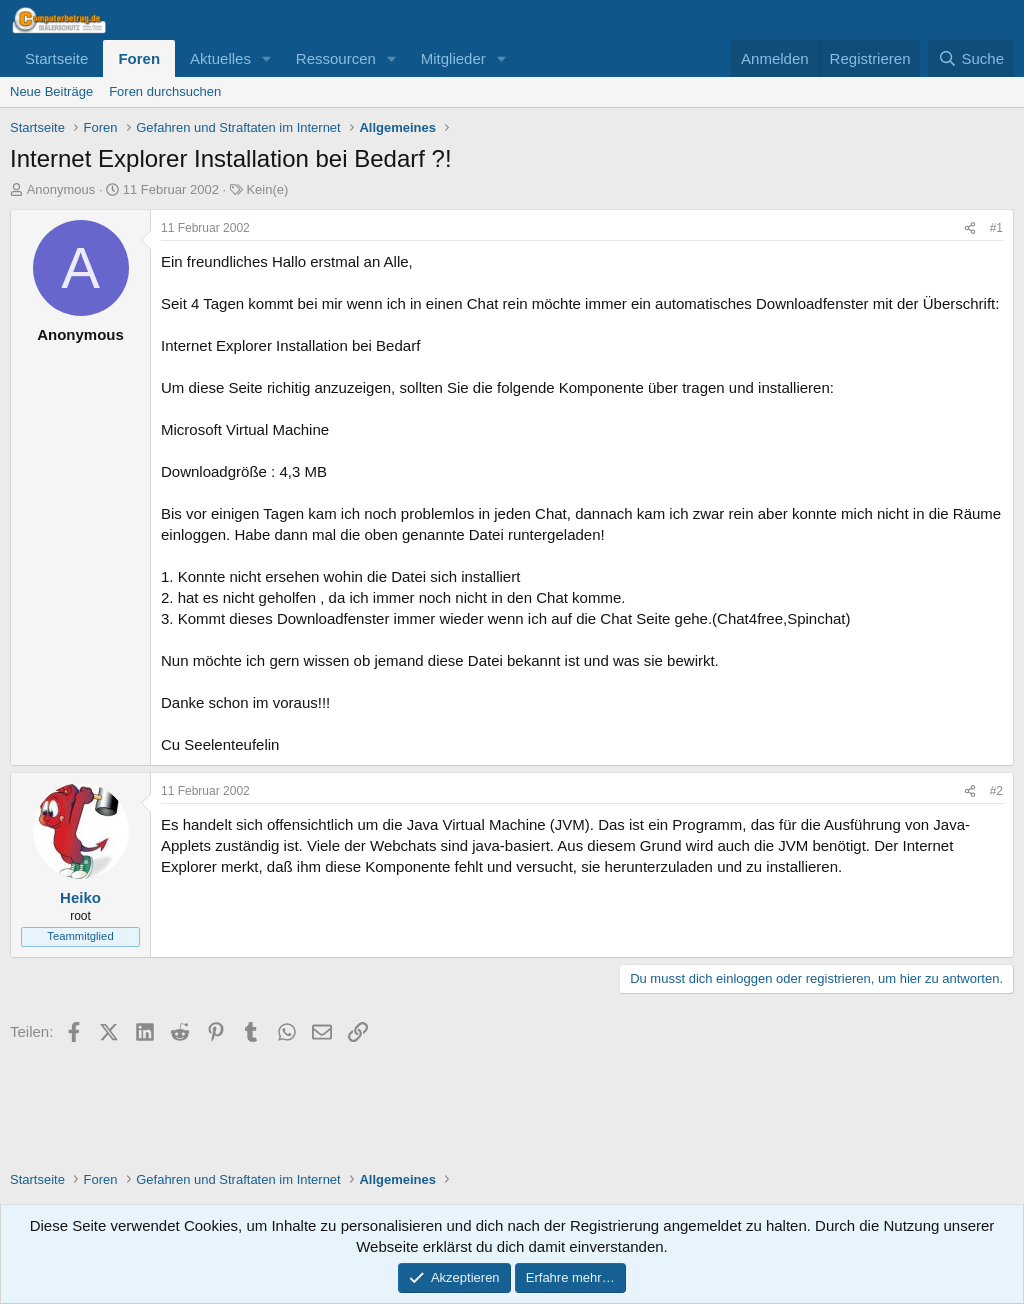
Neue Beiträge (51, 91)
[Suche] (971, 58)
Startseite (56, 58)
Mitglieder (453, 58)
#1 (996, 228)
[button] (267, 58)
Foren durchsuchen (165, 91)
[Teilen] (970, 228)
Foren (139, 58)
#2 (996, 791)
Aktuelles (220, 58)
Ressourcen (336, 58)
